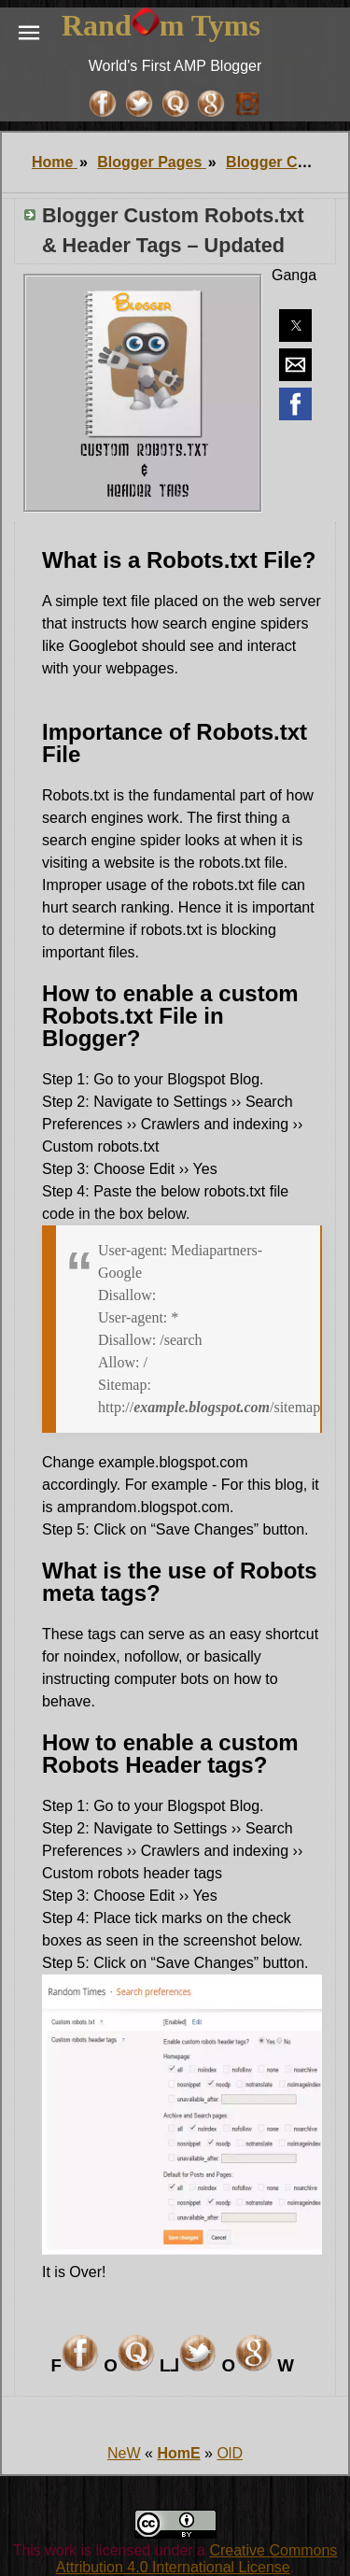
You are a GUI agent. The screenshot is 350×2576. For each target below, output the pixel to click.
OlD (230, 2453)
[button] (29, 33)
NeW (124, 2453)
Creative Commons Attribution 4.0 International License (196, 2558)
